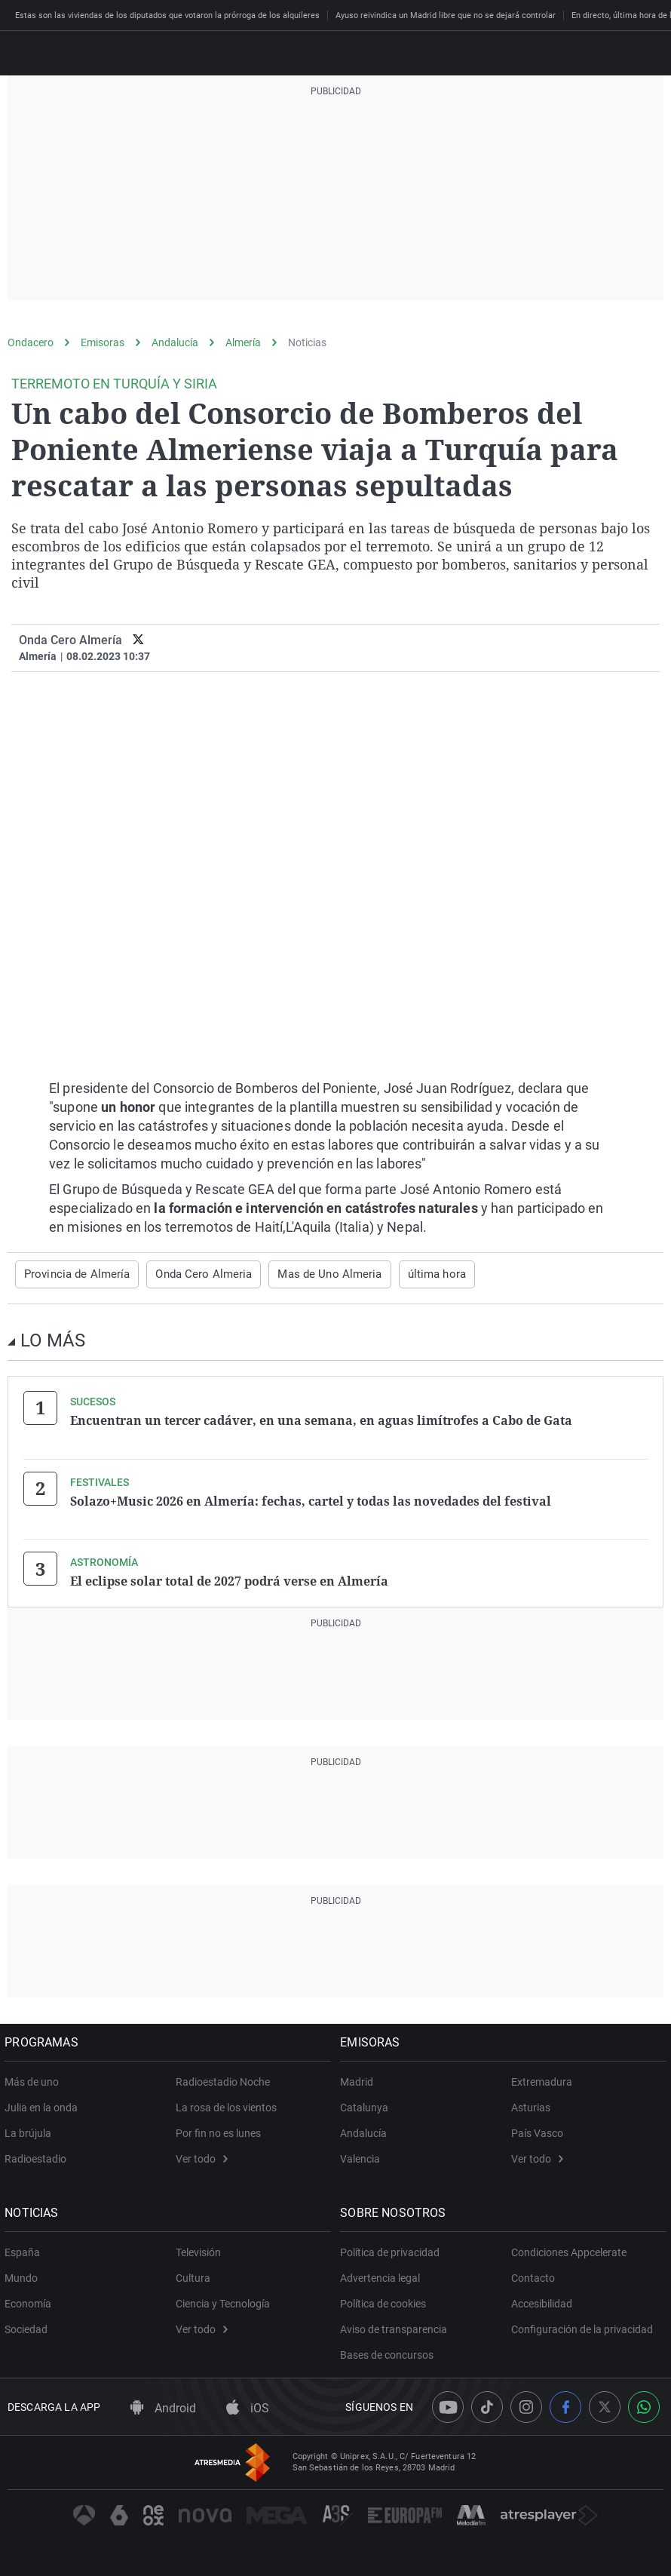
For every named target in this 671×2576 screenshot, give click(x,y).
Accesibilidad (541, 2301)
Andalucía (175, 342)
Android (163, 2405)
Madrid (359, 2080)
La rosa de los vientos (226, 2105)
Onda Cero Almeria (190, 1274)
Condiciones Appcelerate (569, 2250)
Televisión (198, 2250)
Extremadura (541, 2080)
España (25, 2250)
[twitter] (138, 640)
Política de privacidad (393, 2250)
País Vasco (537, 2131)
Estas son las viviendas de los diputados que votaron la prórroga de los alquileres (167, 15)
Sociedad (29, 2327)
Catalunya (367, 2105)
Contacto (533, 2276)
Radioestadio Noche (223, 2080)
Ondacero (31, 342)
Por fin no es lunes (218, 2131)
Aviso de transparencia (396, 2327)
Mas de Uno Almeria (308, 1274)
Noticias (307, 342)
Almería (243, 342)
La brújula (31, 2131)
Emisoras (102, 342)
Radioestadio (38, 2157)
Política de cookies (386, 2301)
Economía (31, 2301)
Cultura (193, 2276)
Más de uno (35, 2080)
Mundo (24, 2276)
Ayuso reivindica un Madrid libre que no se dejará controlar (446, 15)
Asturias (530, 2105)
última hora (408, 1274)
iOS (247, 2405)
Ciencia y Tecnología (223, 2301)
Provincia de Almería (72, 1274)
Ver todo (202, 2156)
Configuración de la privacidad (582, 2327)
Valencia (363, 2157)
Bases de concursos (390, 2353)
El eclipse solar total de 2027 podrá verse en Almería (229, 1579)
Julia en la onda (44, 2105)
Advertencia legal (383, 2276)
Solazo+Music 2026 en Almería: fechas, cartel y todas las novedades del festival (310, 1499)
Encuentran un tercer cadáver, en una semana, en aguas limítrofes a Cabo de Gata (321, 1419)
